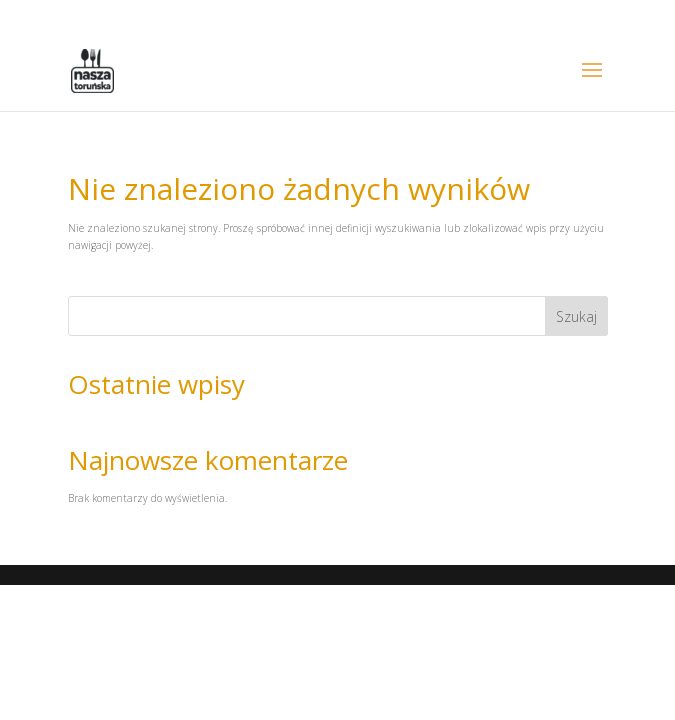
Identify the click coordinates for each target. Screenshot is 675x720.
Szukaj (576, 316)
